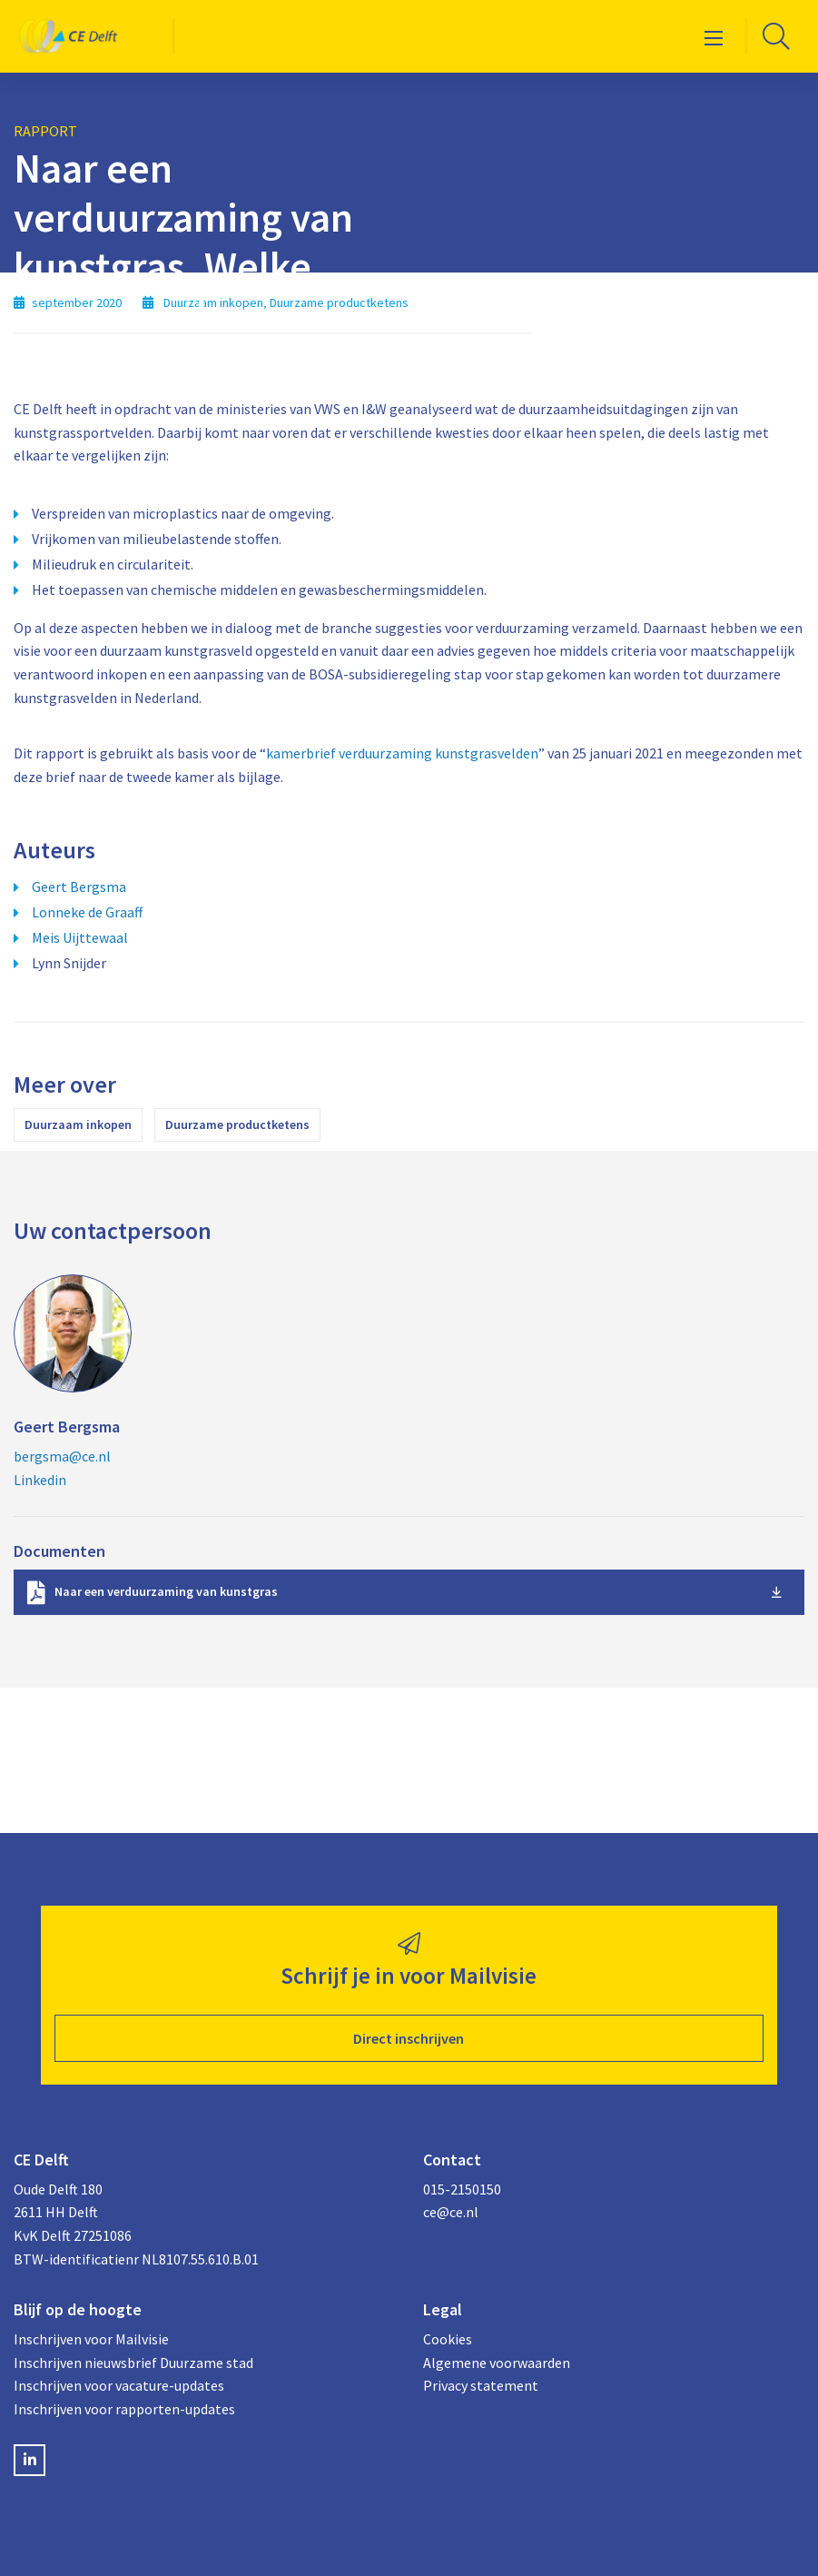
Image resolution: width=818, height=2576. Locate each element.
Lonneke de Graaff (87, 912)
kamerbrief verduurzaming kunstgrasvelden (402, 753)
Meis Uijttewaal (80, 937)
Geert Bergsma (79, 886)
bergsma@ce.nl (62, 1456)
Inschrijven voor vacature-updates (119, 2385)
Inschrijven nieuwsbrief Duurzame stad (133, 2362)
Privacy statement (480, 2385)
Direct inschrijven (408, 2038)
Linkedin (40, 1480)
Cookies (447, 2339)
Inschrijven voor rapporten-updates (124, 2409)
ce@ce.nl (450, 2212)
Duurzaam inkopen (78, 1124)
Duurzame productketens (237, 1124)
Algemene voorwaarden (496, 2362)
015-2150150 (462, 2189)
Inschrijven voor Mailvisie (91, 2339)
